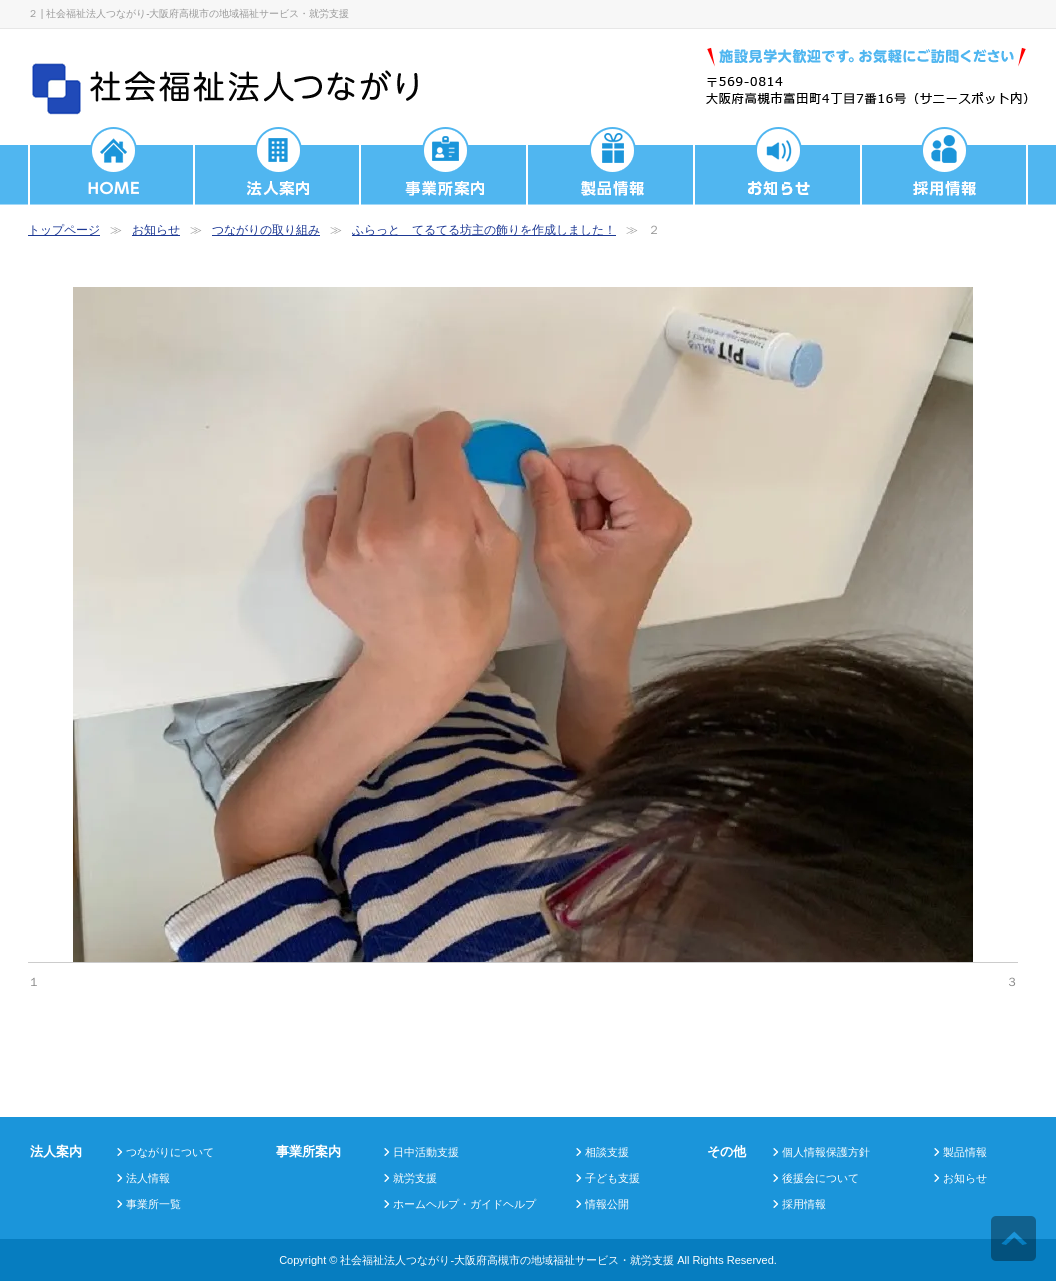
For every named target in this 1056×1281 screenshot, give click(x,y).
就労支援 (415, 1178)
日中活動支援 (426, 1152)
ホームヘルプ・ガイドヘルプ (464, 1204)
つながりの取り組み (266, 230)
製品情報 (965, 1152)
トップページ (64, 230)
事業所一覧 (153, 1204)
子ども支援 (612, 1178)
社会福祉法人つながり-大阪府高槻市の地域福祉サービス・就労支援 (507, 1260)
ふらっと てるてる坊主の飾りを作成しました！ (484, 230)
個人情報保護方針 (826, 1152)
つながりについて (170, 1152)
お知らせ (156, 230)
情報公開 (607, 1204)
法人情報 (148, 1178)
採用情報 (804, 1204)
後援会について (820, 1178)
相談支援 (607, 1152)
